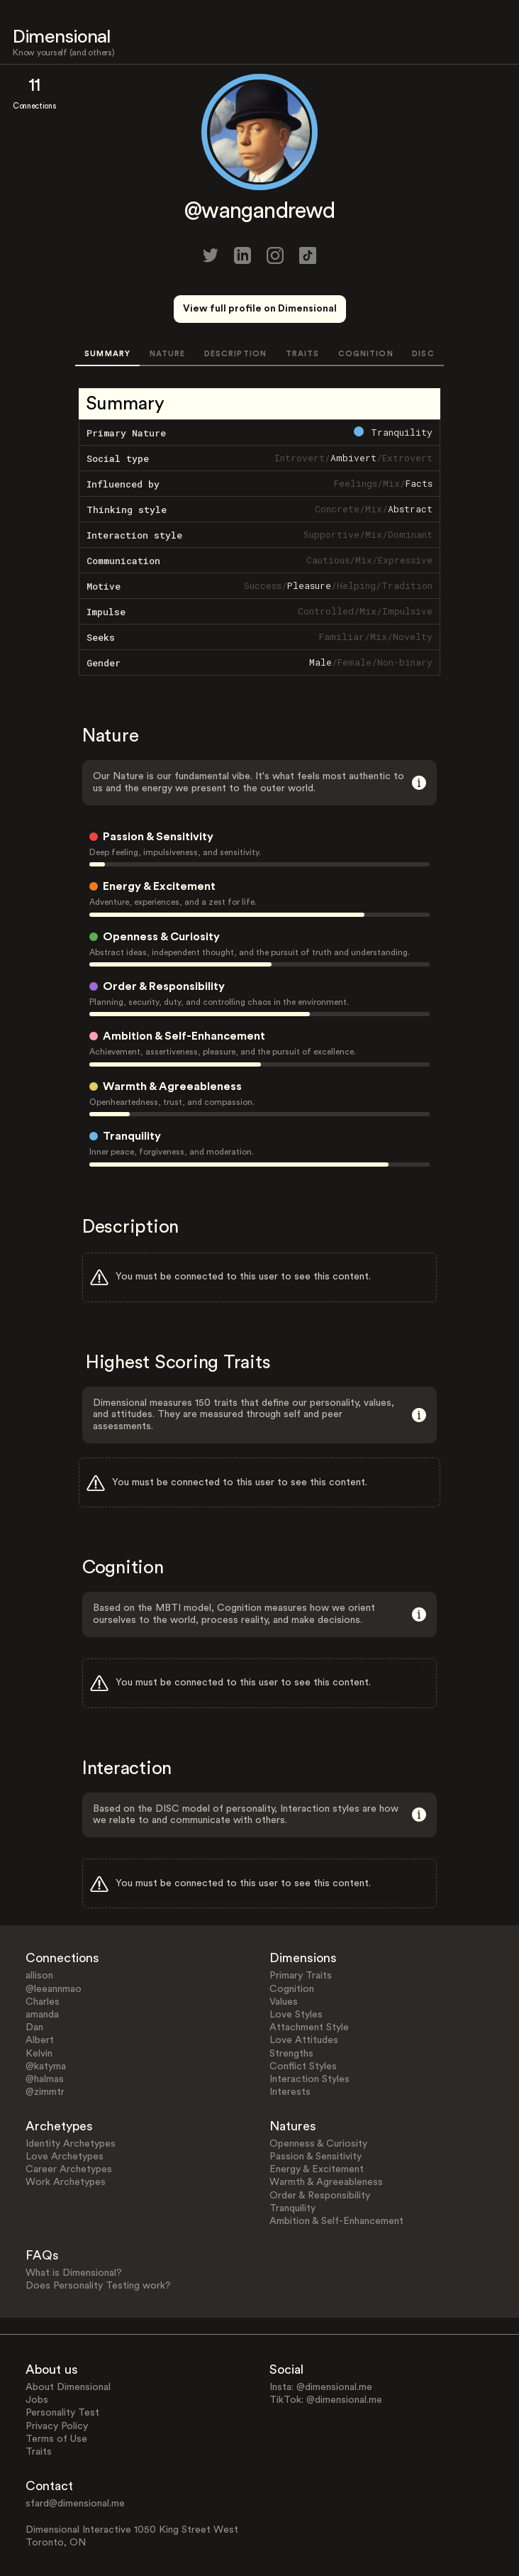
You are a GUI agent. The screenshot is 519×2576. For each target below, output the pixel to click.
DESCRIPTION (235, 354)
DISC (423, 354)
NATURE (168, 354)
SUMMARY (107, 354)
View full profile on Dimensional (260, 309)
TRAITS (303, 354)
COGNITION (366, 354)
